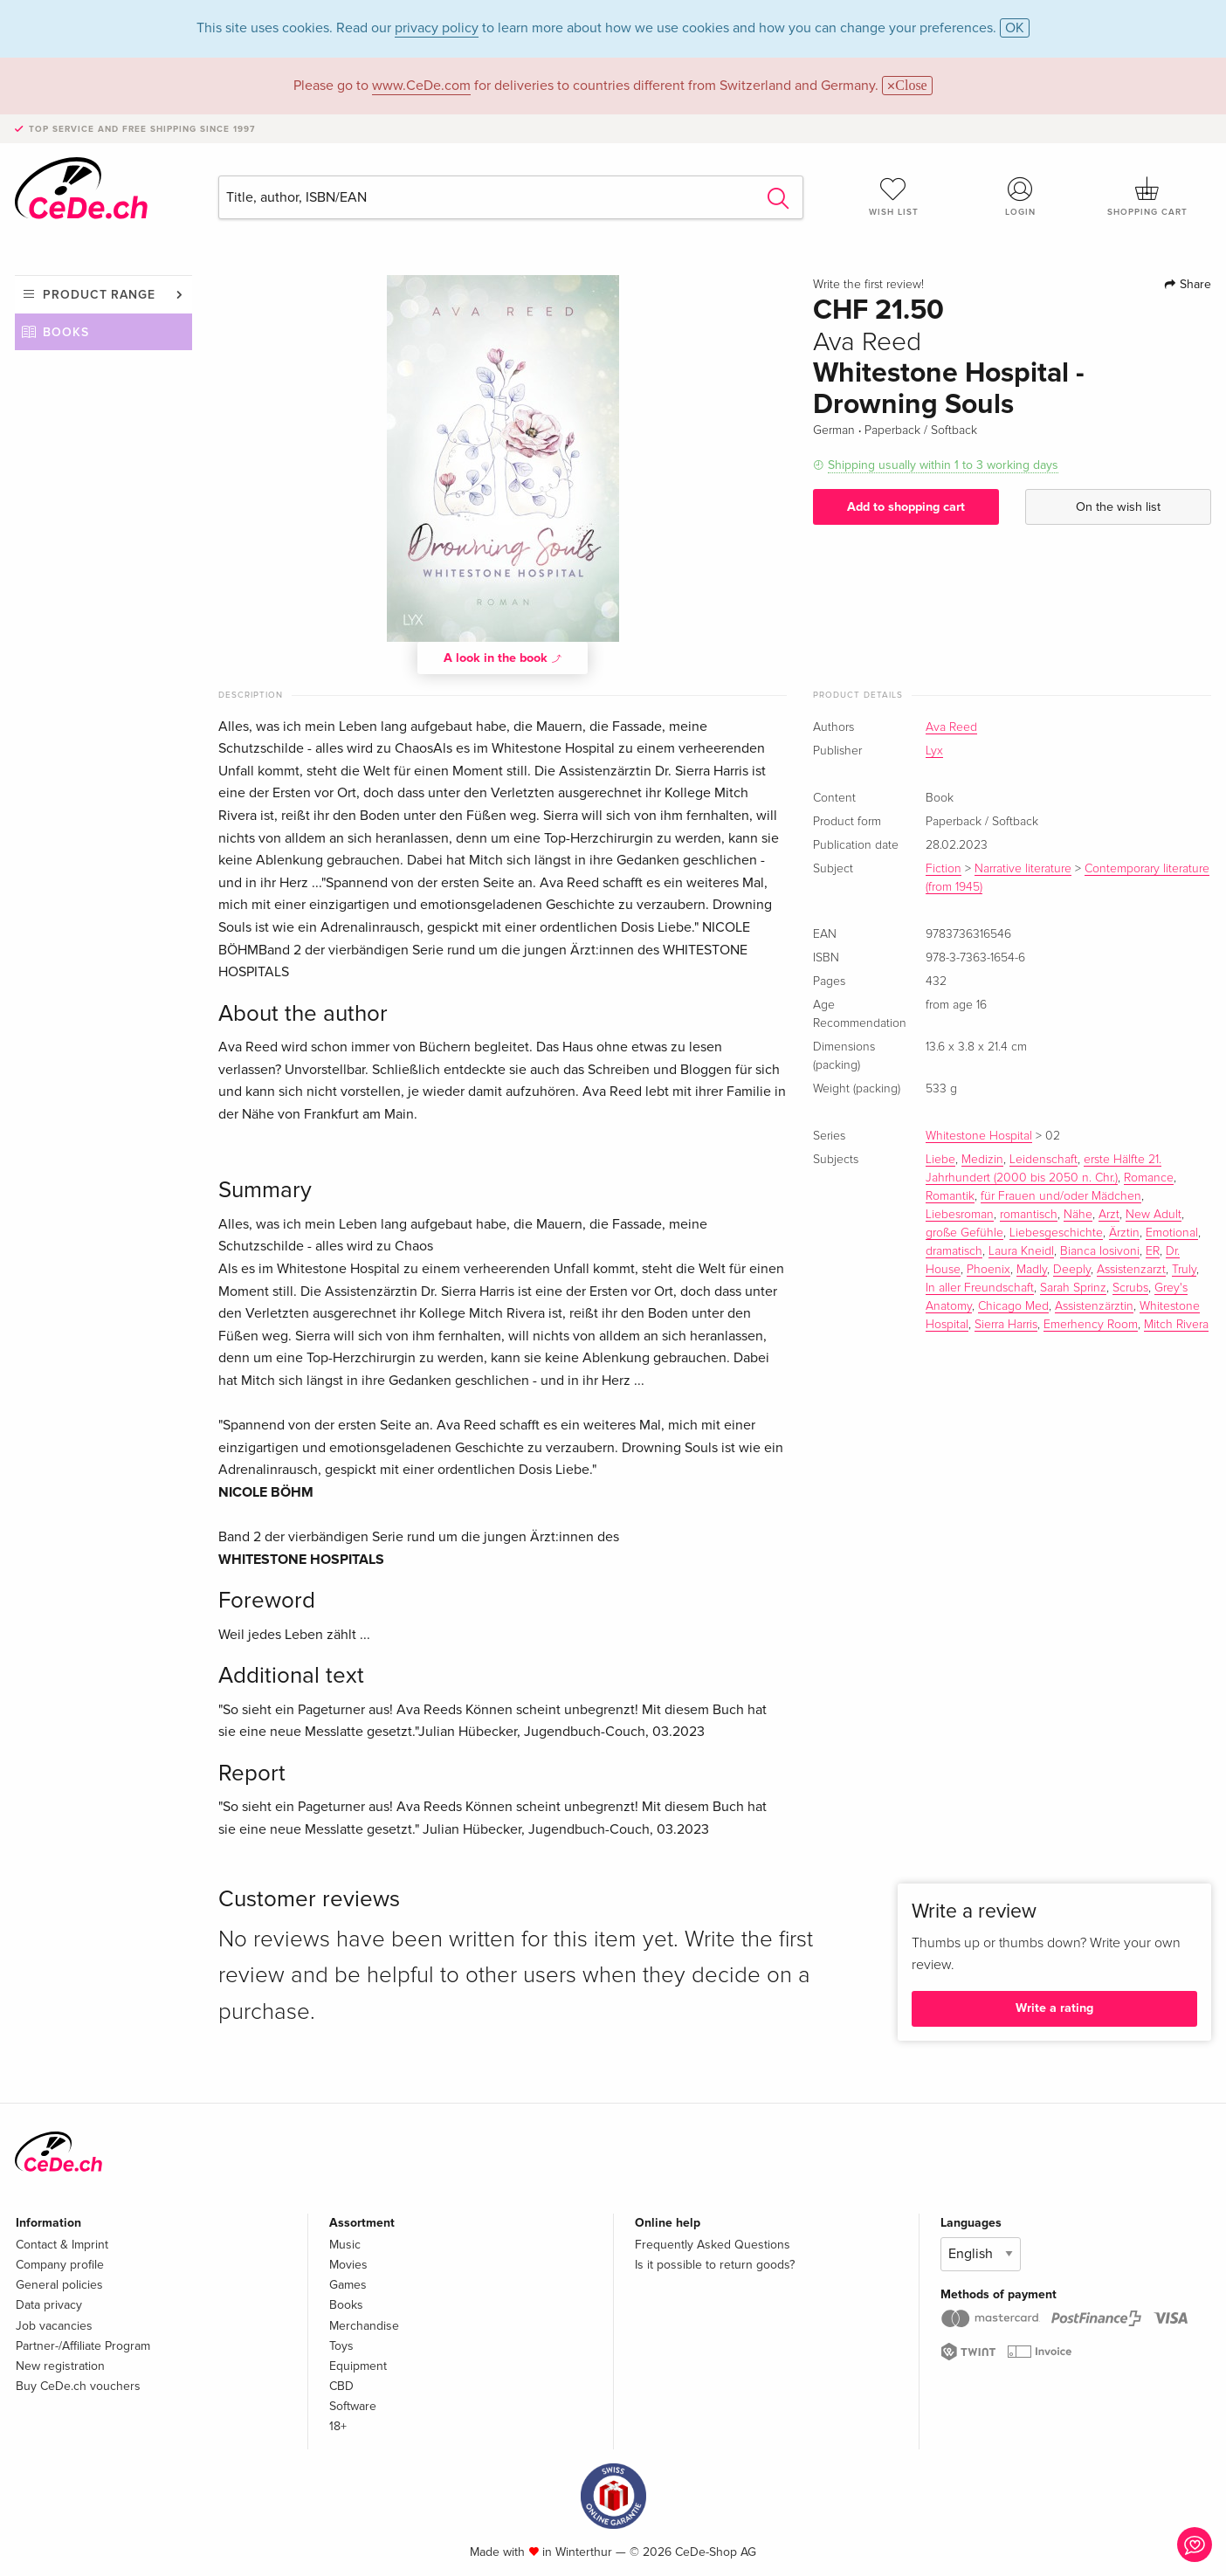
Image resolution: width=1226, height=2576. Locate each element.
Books (66, 332)
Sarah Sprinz (1073, 1288)
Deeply (1072, 1270)
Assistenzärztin (1094, 1306)
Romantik (950, 1196)
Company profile (60, 2264)
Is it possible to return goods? (715, 2264)
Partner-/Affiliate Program (83, 2345)
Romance (1149, 1178)
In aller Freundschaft (980, 1288)
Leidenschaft (1043, 1160)
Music (345, 2244)
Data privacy (49, 2304)
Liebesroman (960, 1215)
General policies (59, 2284)
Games (348, 2284)
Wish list (893, 196)
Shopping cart (1147, 196)
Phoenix (988, 1270)
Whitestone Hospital (979, 1136)
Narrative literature (1023, 869)
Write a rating (1054, 2008)
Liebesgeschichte (1056, 1233)
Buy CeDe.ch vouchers (78, 2386)
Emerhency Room (1090, 1325)
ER (1153, 1251)
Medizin (982, 1160)
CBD (341, 2386)
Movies (348, 2264)
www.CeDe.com (421, 85)
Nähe (1078, 1215)
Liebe (940, 1160)
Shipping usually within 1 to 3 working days (943, 465)
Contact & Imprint (62, 2244)
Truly (1184, 1270)
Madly (1031, 1270)
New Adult (1153, 1215)
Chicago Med (1013, 1306)
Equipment (358, 2366)
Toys (341, 2345)
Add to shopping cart (906, 506)
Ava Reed (951, 727)
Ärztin (1124, 1233)
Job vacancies (54, 2325)
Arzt (1109, 1215)
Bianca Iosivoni (1100, 1251)
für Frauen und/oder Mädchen (1061, 1196)
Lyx (934, 751)
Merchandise (364, 2325)
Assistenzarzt (1131, 1270)
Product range (99, 294)
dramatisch (954, 1251)
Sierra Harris (1006, 1325)
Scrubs (1130, 1288)
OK (1014, 28)
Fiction (943, 869)
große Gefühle (964, 1233)
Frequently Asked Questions (712, 2244)
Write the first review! (868, 285)
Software (352, 2406)
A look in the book (503, 657)
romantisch (1028, 1215)
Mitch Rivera (1176, 1325)
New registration (60, 2366)
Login (1021, 196)
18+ (338, 2426)
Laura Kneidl (1021, 1251)
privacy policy (437, 28)
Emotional (1172, 1233)
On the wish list (1118, 506)
